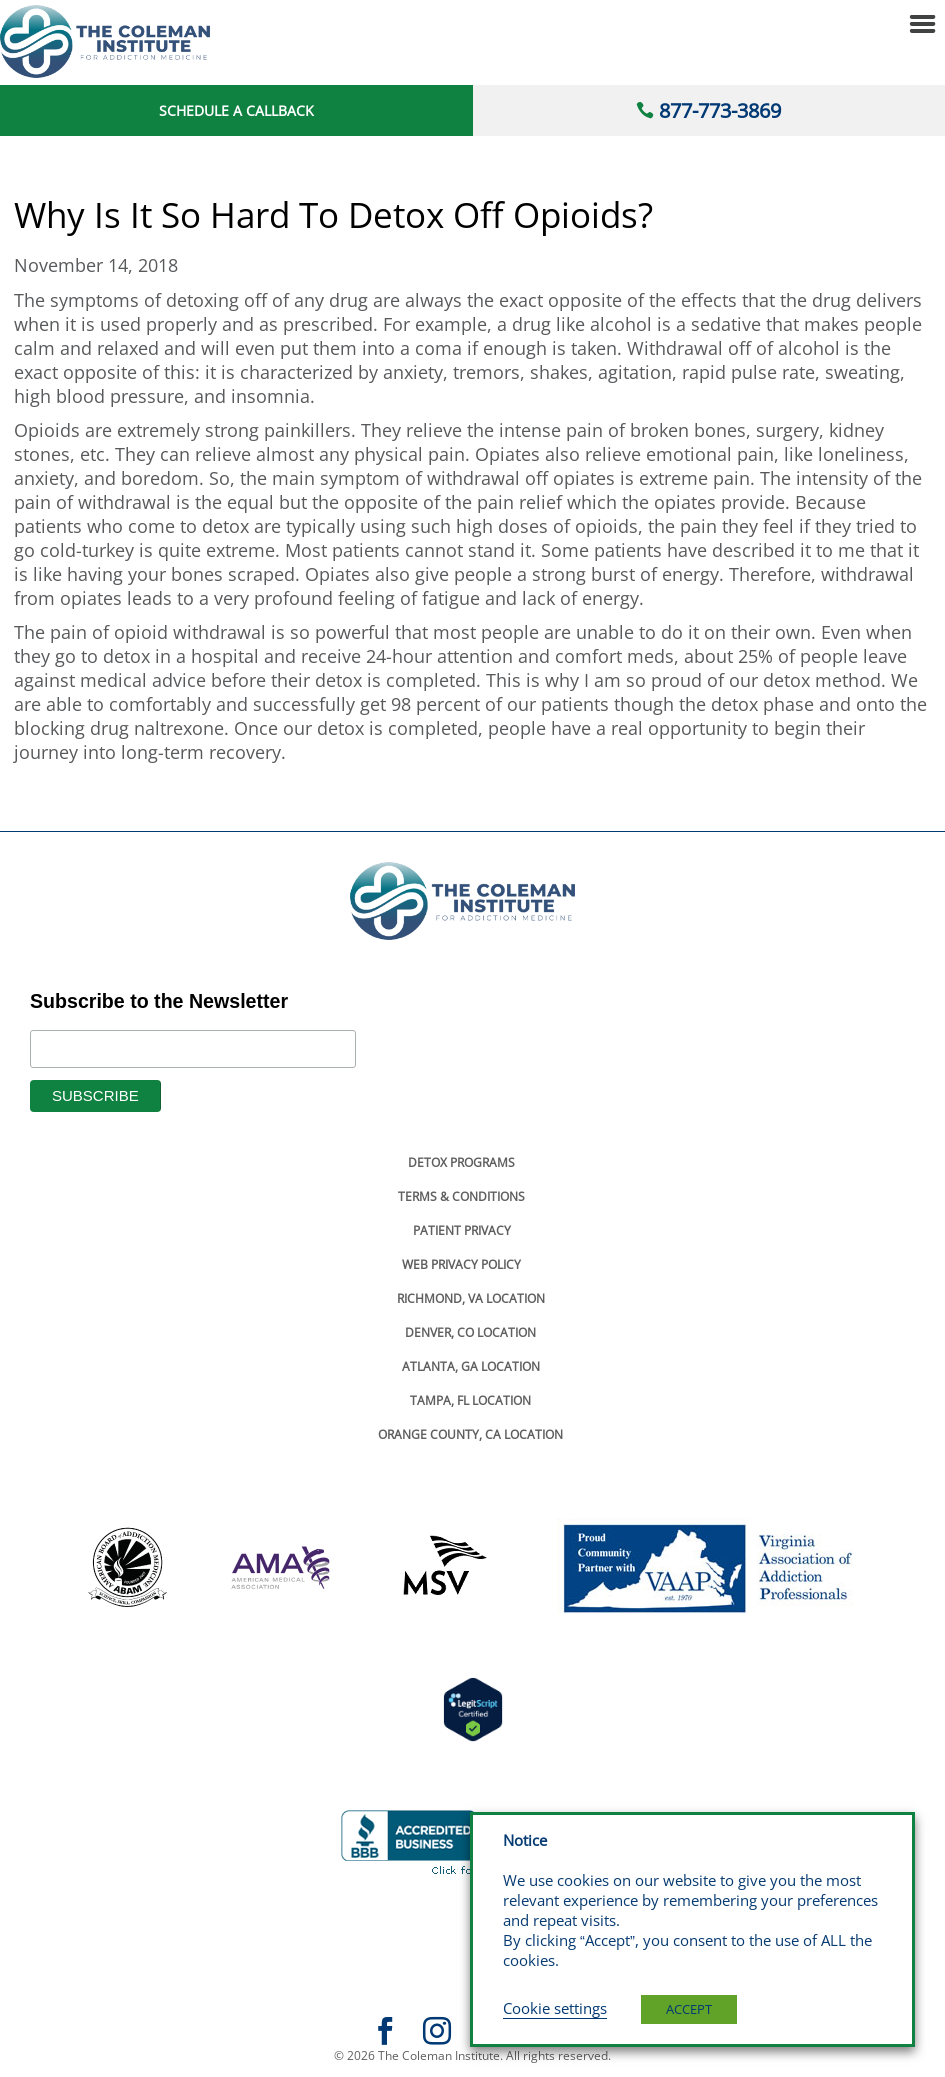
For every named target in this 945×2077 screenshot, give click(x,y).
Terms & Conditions (461, 1196)
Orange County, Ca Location (470, 1434)
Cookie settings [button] (555, 2008)
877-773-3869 (720, 110)
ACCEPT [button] (689, 2009)
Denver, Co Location (470, 1332)
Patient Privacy (462, 1230)
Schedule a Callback (236, 110)
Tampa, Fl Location (470, 1400)
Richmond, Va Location (471, 1298)
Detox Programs (461, 1162)
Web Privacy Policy (461, 1264)
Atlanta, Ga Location (471, 1366)
